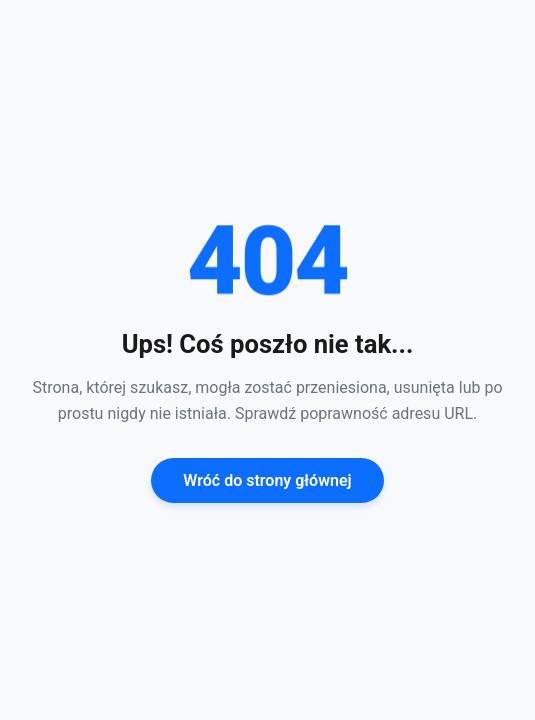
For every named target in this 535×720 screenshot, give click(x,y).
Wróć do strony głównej (267, 480)
